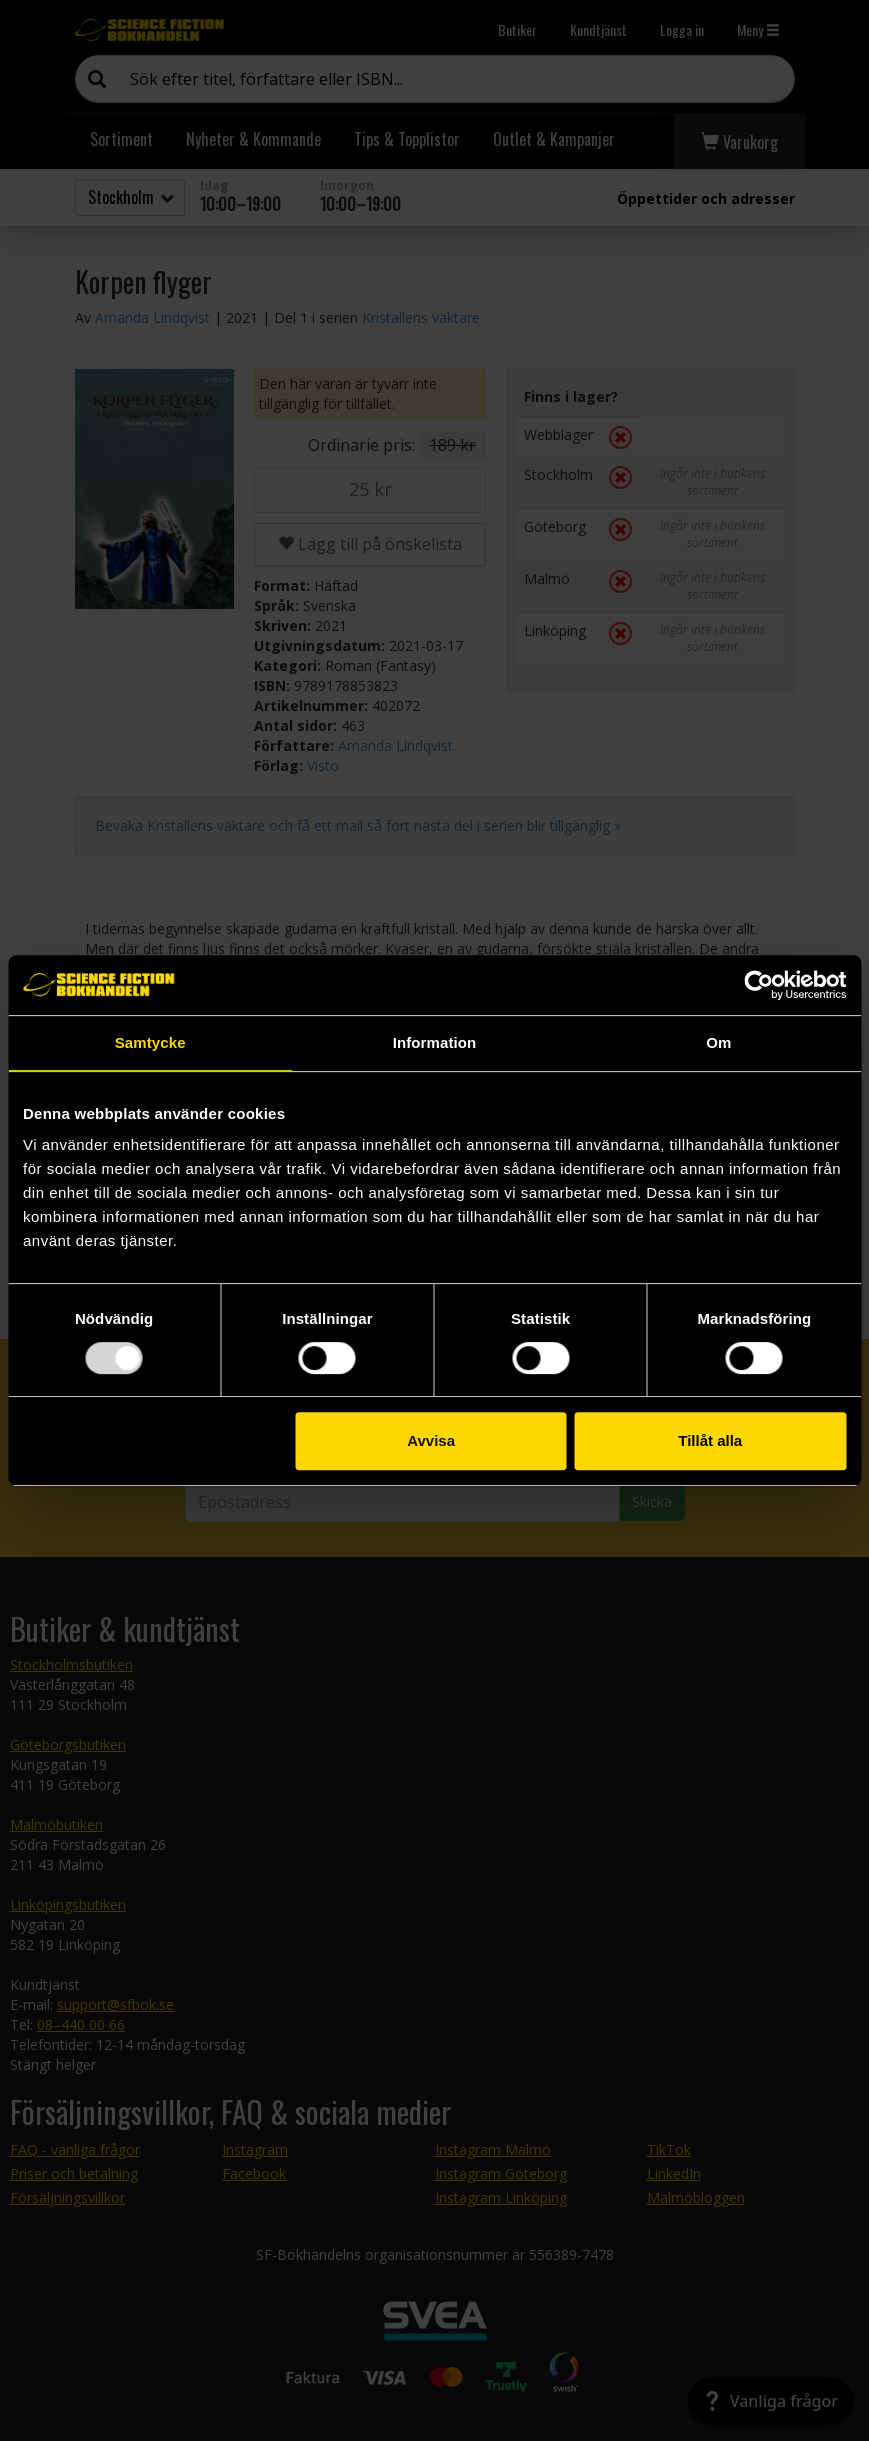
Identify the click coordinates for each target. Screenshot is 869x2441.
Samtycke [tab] (150, 1042)
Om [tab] (718, 1042)
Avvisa (431, 1440)
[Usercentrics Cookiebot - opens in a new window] (758, 985)
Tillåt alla (710, 1440)
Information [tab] (435, 1042)
